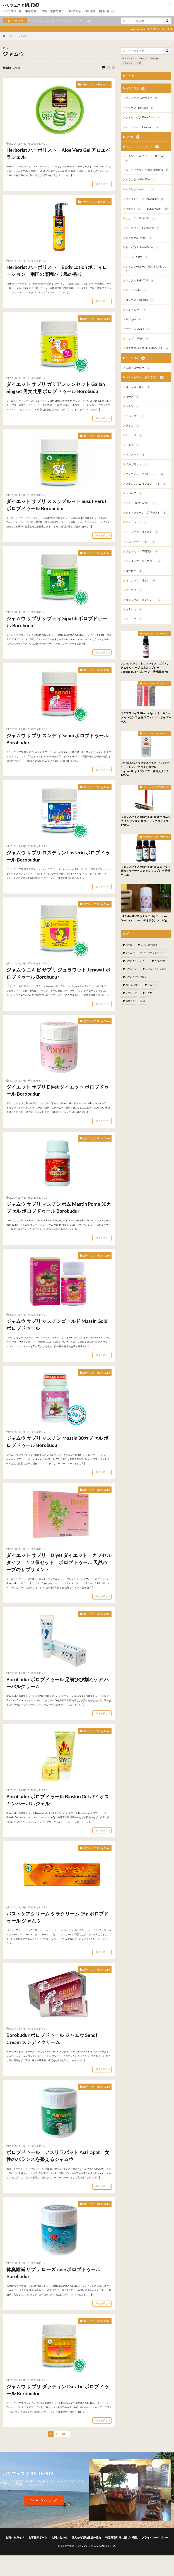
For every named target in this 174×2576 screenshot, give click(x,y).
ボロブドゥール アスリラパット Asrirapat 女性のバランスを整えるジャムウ (57, 2155)
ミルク (132, 445)
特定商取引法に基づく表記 (121, 2537)
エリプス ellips (137, 338)
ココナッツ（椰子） (140, 580)
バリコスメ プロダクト (142, 146)
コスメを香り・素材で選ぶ (144, 377)
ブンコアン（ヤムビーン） (144, 474)
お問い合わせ (106, 11)
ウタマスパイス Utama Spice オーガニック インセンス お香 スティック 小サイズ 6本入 (146, 717)
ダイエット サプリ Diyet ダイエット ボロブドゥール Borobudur (57, 1090)
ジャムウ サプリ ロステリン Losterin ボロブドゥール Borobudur (58, 856)
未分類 (132, 137)
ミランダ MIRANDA (140, 179)
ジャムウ (51, 20)
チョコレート (136, 522)
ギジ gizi (133, 319)
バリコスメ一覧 (12, 11)
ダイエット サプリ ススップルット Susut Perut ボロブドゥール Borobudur (56, 504)
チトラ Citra (136, 257)
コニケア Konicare (139, 300)
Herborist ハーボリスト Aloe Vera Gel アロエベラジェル (58, 153)
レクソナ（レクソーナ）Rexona (144, 158)
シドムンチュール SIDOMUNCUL (145, 269)
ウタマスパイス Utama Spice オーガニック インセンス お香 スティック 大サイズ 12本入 (145, 820)
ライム (132, 426)
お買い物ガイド (15, 2537)
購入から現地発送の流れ (86, 2537)
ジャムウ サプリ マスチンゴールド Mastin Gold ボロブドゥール (56, 1324)
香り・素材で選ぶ (53, 11)
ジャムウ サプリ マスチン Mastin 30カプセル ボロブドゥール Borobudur (57, 1441)
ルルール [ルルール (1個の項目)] (152, 984)
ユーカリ (133, 435)
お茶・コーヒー (137, 368)
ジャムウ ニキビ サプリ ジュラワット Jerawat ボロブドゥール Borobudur (58, 973)
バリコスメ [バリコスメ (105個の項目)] (131, 968)
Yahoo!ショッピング (44, 2500)
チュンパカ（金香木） (141, 532)
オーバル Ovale (137, 329)
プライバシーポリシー (155, 2537)
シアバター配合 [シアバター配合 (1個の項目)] (149, 944)
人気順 (17, 67)
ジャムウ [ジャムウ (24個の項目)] (130, 952)
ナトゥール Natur (139, 238)
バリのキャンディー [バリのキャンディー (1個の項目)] (135, 960)
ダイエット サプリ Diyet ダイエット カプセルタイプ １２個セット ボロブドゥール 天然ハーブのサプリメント (59, 1562)
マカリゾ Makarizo (139, 189)
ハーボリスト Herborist (95, 84)
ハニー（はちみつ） (140, 503)
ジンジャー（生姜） (140, 542)
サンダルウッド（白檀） (143, 561)
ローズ (132, 397)
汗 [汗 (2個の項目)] (144, 1000)
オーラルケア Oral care (142, 127)
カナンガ (133, 609)
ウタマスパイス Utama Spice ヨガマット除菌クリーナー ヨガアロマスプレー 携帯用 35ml (145, 870)
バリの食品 (74, 11)
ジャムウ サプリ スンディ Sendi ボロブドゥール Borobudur (57, 739)
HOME (9, 36)
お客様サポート (37, 2537)
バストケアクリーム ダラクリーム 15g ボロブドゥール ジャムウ (57, 1917)
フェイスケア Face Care (142, 117)
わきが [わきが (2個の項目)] (128, 944)
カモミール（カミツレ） (143, 600)
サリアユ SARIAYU (139, 281)
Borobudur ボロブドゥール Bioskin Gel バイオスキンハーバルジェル (57, 1800)
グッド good (135, 309)
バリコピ (64, 20)
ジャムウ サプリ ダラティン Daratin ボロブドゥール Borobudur (57, 2390)
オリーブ (133, 619)
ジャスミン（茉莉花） (141, 551)
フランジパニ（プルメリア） (145, 484)
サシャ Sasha (136, 290)
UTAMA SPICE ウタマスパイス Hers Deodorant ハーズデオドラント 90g (145, 918)
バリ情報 (89, 11)
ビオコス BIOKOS (140, 218)
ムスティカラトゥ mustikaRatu (147, 170)
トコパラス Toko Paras (142, 247)
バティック (78, 20)
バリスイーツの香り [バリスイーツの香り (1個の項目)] (135, 976)
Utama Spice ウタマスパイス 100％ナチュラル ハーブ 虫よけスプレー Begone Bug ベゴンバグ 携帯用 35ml (145, 667)
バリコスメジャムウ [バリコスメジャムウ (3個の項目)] (155, 968)
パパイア (133, 493)
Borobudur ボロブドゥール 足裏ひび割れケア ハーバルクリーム (57, 1683)
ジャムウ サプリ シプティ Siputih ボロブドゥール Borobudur (56, 621)
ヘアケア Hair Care (139, 108)
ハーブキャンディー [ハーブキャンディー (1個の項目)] (153, 952)
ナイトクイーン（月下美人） (145, 513)
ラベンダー (135, 416)
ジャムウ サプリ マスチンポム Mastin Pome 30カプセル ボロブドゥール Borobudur (58, 1207)
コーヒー (133, 571)
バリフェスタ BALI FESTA (21, 5)
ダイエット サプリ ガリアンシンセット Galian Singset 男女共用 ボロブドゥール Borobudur (55, 387)
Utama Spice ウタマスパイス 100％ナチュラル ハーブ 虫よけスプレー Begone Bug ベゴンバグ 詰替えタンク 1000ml (145, 769)
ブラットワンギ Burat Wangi (146, 209)
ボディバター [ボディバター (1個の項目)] (132, 984)
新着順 (7, 67)
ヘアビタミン (36, 20)
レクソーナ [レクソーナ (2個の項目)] (131, 992)
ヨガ (89, 20)
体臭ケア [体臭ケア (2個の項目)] (130, 1000)
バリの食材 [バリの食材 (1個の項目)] (160, 960)
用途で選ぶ (31, 11)
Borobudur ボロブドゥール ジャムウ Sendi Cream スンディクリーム (51, 2038)
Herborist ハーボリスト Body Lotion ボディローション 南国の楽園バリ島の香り (56, 270)
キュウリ (133, 590)
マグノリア (135, 455)
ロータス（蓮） (137, 387)
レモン (132, 406)
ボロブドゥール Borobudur (144, 199)
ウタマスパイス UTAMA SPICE (147, 348)
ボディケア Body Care (96, 318)
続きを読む (102, 184)
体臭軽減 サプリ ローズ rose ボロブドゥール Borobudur (53, 2272)
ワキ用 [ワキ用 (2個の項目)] (148, 992)
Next (64, 2434)
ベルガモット (136, 464)
